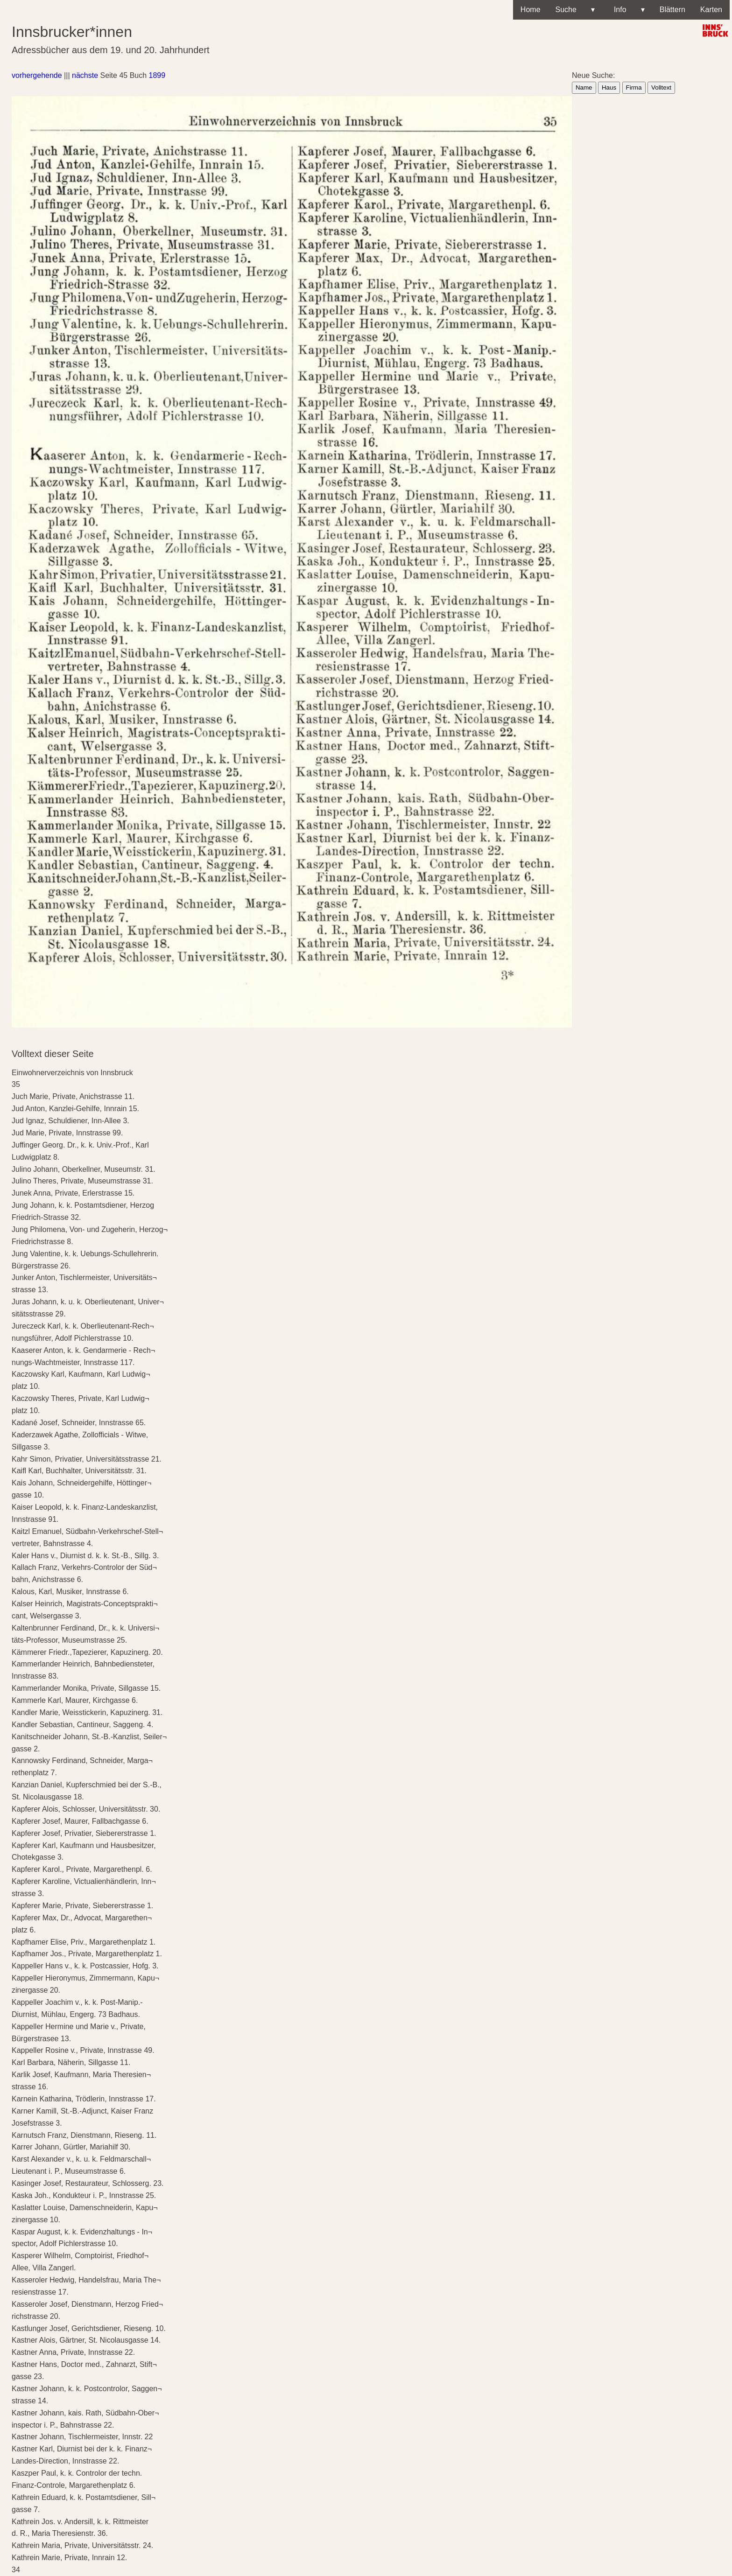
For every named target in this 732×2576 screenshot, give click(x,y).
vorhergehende (37, 75)
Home (531, 10)
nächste (85, 75)
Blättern (672, 10)
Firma (634, 87)
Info (627, 10)
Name (584, 87)
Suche (575, 10)
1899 (157, 75)
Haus (609, 87)
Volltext (661, 87)
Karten (711, 10)
